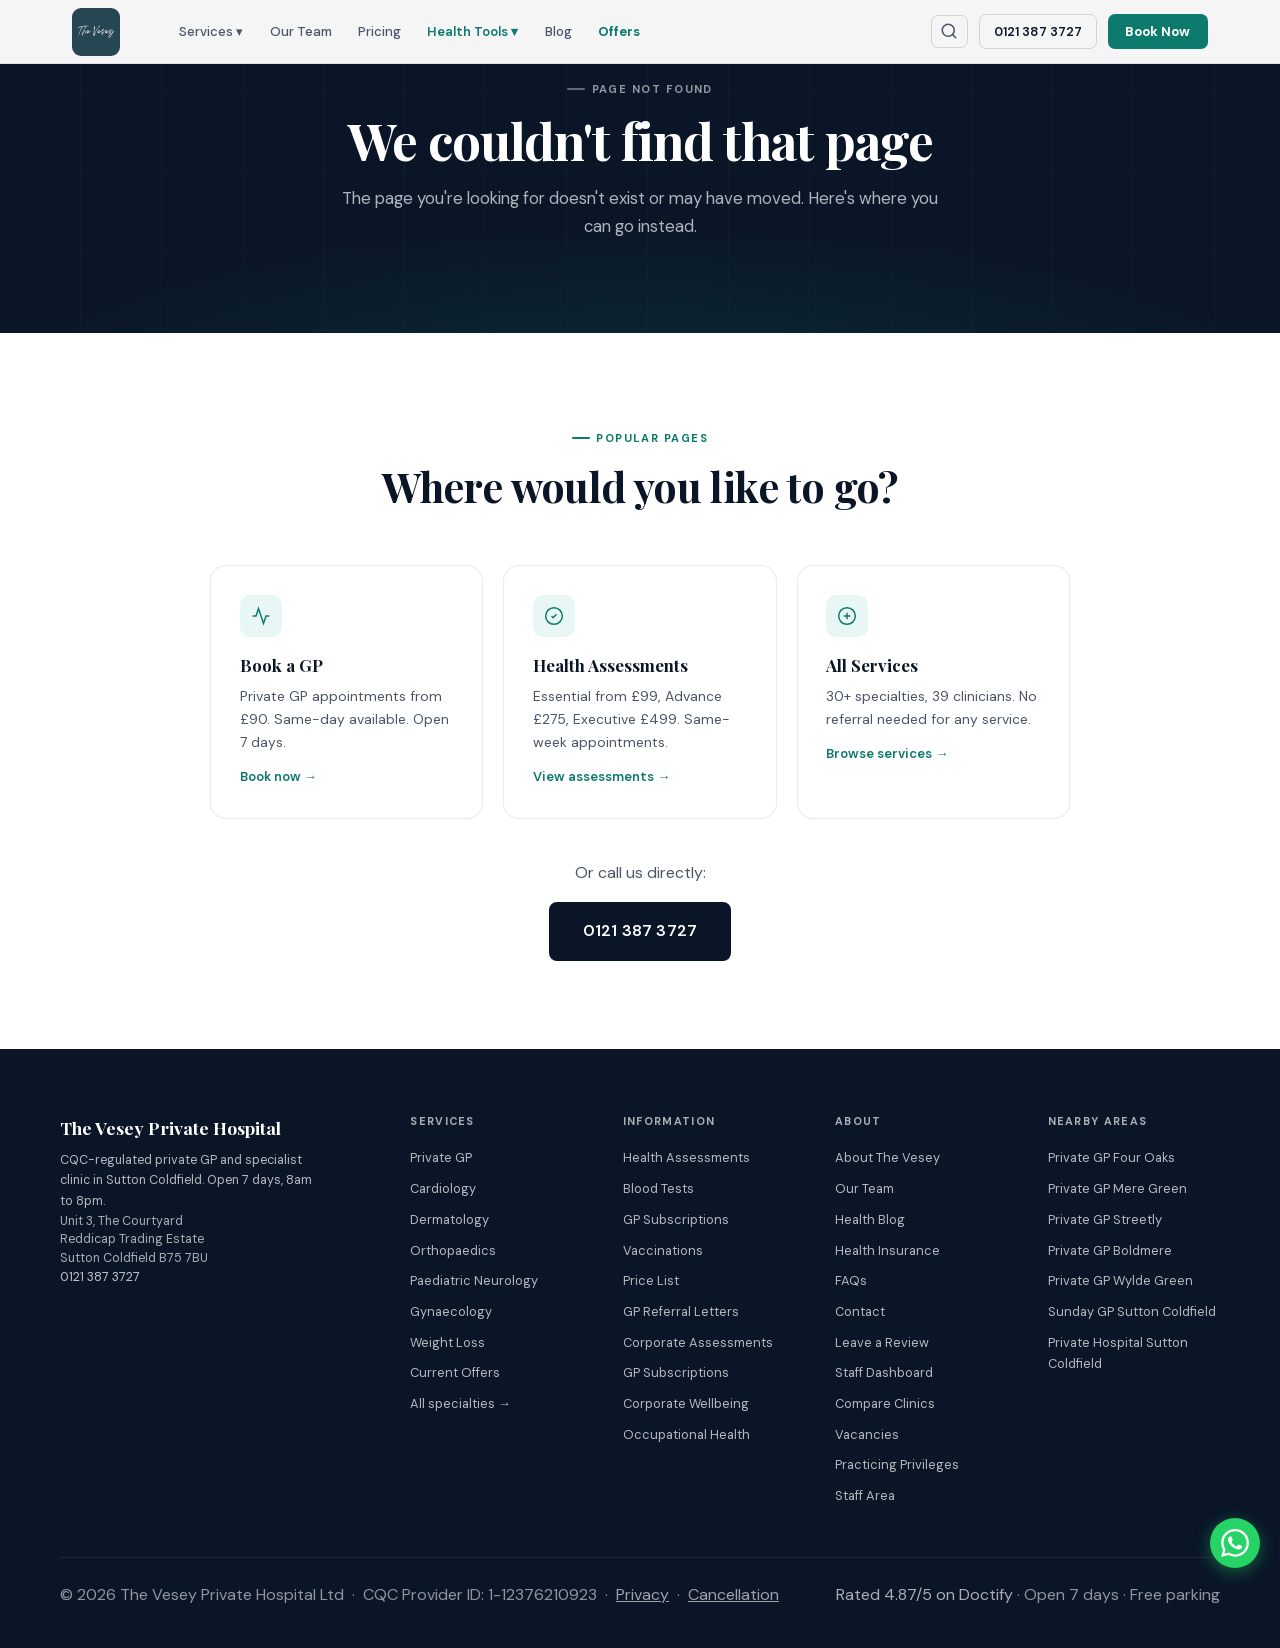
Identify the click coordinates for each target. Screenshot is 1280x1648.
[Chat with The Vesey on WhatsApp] (1235, 1543)
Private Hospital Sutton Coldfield (1118, 1353)
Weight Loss (447, 1342)
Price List (651, 1281)
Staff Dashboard (884, 1373)
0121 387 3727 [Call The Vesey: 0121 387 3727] (1038, 31)
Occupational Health (686, 1434)
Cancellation (733, 1594)
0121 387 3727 (640, 930)
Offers (619, 31)
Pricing (379, 31)
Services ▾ (211, 31)
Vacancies (867, 1434)
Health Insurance (887, 1250)
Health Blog (870, 1219)
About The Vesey (887, 1158)
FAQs (851, 1281)
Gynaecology (451, 1311)
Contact (860, 1311)
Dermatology (449, 1219)
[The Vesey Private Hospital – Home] (96, 32)
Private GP (441, 1158)
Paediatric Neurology (474, 1281)
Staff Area (865, 1495)
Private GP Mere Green (1117, 1189)
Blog (558, 31)
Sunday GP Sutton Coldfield (1132, 1311)
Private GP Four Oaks (1111, 1158)
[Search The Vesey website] (950, 31)
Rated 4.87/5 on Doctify (924, 1594)
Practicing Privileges (897, 1465)
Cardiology (443, 1189)
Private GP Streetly (1105, 1219)
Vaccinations (663, 1250)
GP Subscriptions (676, 1219)
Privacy (642, 1594)
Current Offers (455, 1373)
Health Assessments (686, 1158)
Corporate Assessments (698, 1342)
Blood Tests (658, 1189)
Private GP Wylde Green (1120, 1281)
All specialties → (460, 1403)
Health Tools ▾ (472, 31)
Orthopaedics (453, 1250)
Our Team (301, 31)
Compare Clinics (885, 1403)
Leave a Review (882, 1342)
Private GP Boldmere (1110, 1250)
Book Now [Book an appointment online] (1157, 31)
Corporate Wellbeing (686, 1403)
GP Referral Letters (681, 1311)
